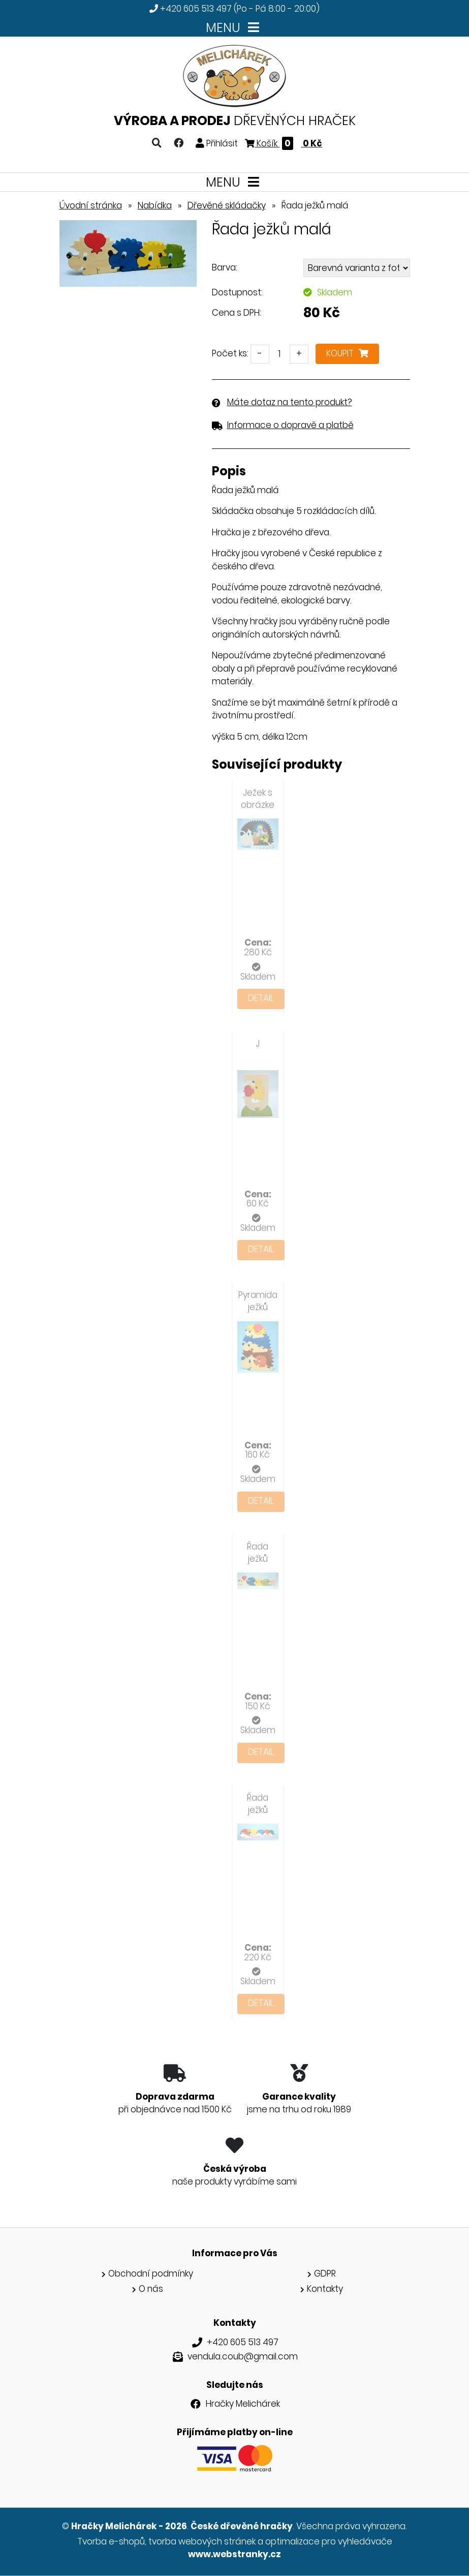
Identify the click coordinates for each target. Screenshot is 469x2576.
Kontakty (325, 2289)
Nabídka (155, 205)
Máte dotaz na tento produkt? (289, 402)
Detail (261, 998)
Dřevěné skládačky (226, 205)
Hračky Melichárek (243, 2404)
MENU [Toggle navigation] (234, 28)
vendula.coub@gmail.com (242, 2356)
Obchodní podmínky (150, 2273)
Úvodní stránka (90, 205)
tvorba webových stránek (202, 2541)
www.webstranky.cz (234, 2554)
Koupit (347, 353)
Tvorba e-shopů (111, 2541)
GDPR (325, 2273)
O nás (151, 2289)
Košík (283, 143)
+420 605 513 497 (196, 9)
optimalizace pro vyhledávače (328, 2541)
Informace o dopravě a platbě (290, 425)
